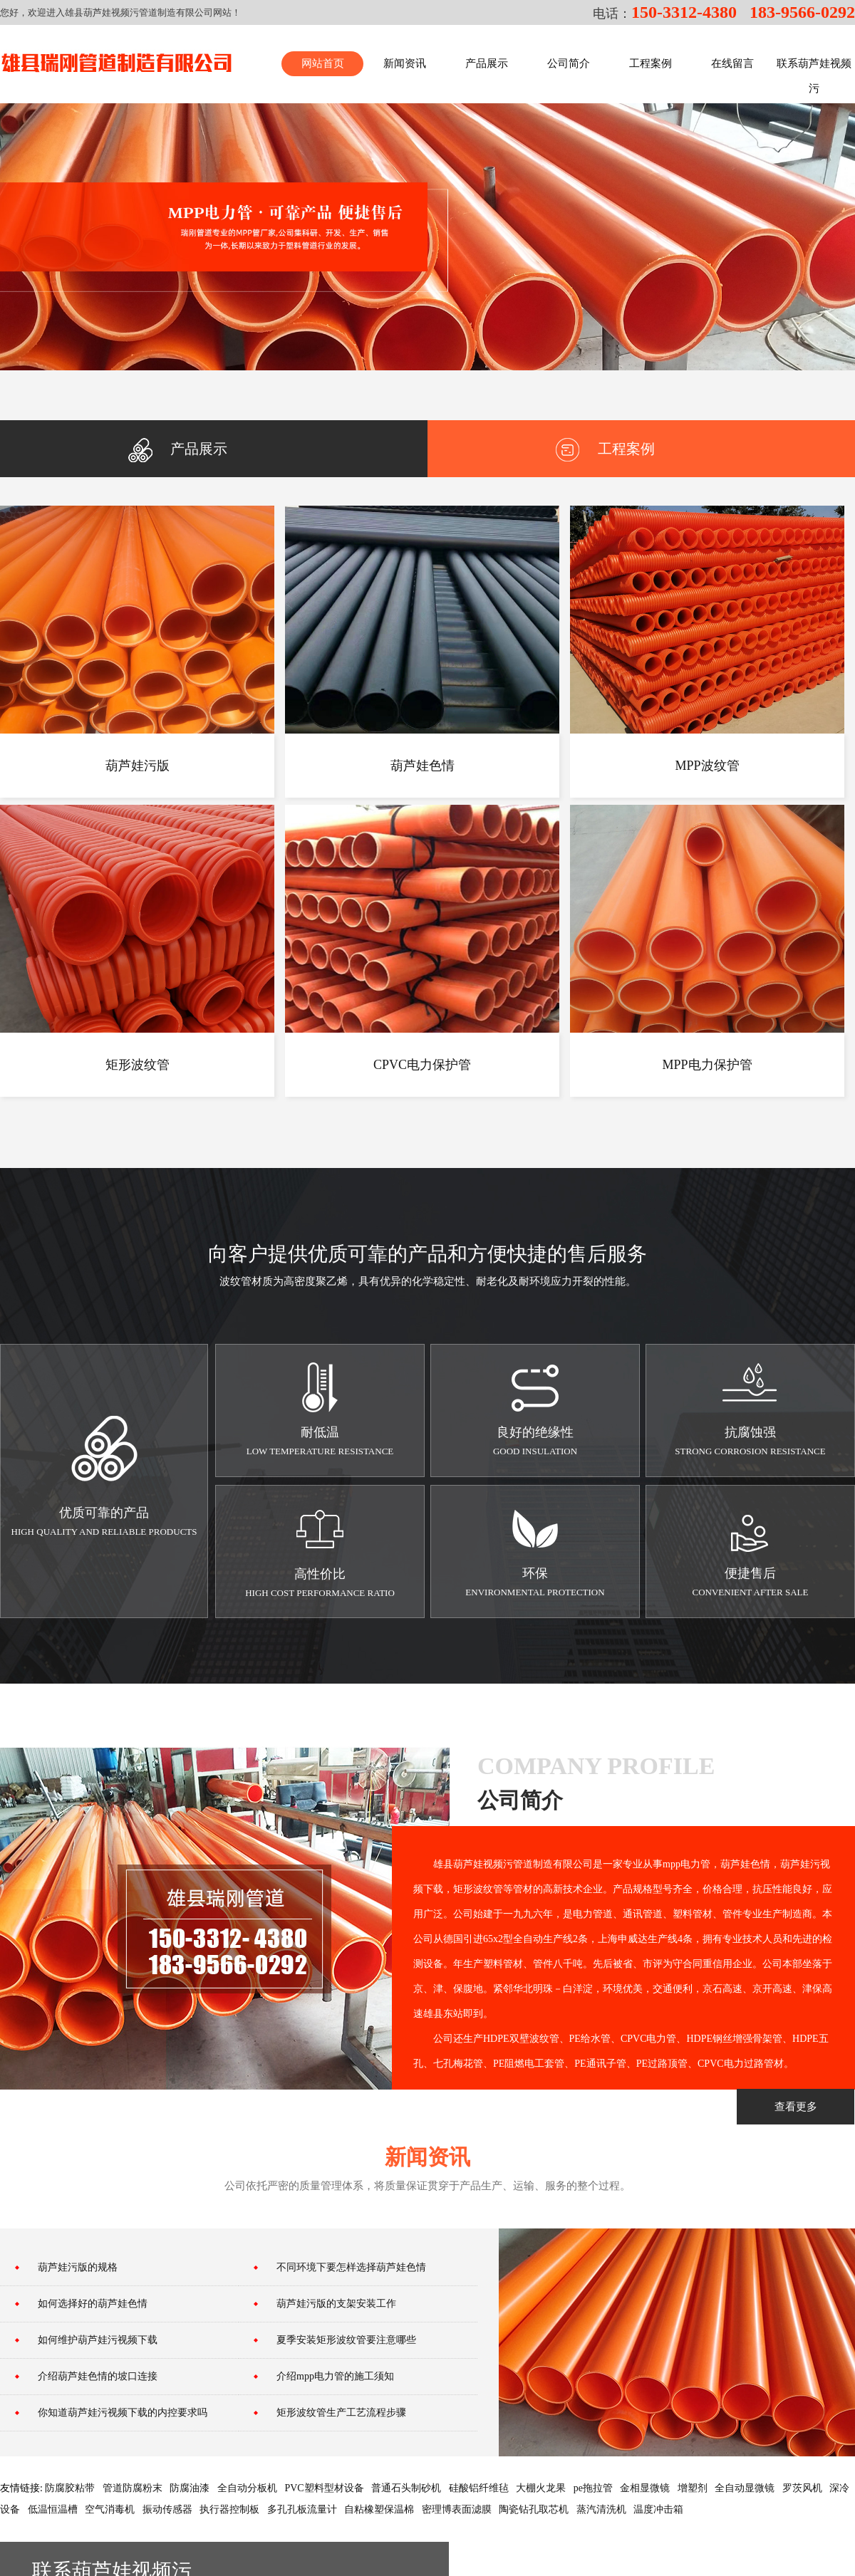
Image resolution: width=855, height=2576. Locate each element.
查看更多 (795, 2106)
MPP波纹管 (707, 765)
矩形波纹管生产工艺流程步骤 (341, 2412)
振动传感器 (167, 2509)
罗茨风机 (802, 2488)
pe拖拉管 (593, 2488)
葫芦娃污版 (137, 765)
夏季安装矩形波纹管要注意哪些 (346, 2340)
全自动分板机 (247, 2488)
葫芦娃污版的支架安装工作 (336, 2303)
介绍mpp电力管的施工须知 (335, 2376)
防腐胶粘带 (70, 2488)
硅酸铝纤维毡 (479, 2488)
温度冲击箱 (658, 2509)
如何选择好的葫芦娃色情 (92, 2303)
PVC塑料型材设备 (323, 2488)
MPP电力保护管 (707, 1065)
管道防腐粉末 (132, 2488)
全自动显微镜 (744, 2488)
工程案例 (605, 449)
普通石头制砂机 (406, 2488)
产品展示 (177, 449)
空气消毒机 (110, 2509)
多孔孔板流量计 (302, 2509)
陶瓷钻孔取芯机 (534, 2509)
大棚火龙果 (541, 2488)
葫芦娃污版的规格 (78, 2267)
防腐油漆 (189, 2488)
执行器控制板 (229, 2509)
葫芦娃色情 (422, 765)
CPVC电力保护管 (422, 1065)
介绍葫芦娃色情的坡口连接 (97, 2376)
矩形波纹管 (137, 1065)
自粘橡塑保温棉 (379, 2509)
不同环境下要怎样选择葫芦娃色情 (351, 2267)
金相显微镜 (645, 2488)
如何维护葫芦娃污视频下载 (97, 2340)
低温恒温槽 (53, 2509)
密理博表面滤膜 (457, 2509)
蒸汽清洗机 (601, 2509)
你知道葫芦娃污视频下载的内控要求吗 (122, 2412)
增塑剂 (693, 2488)
